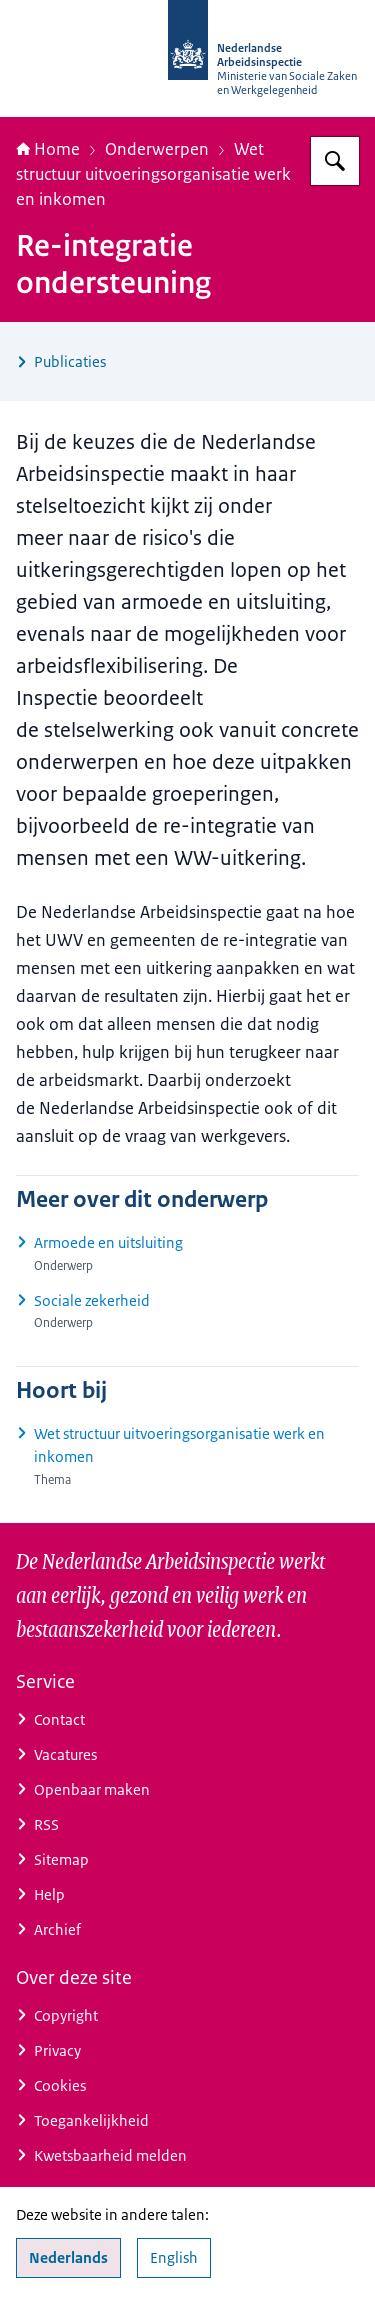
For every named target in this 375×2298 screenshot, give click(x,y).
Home (48, 149)
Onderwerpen (157, 149)
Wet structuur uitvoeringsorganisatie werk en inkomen (153, 174)
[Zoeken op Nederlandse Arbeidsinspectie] (335, 161)
